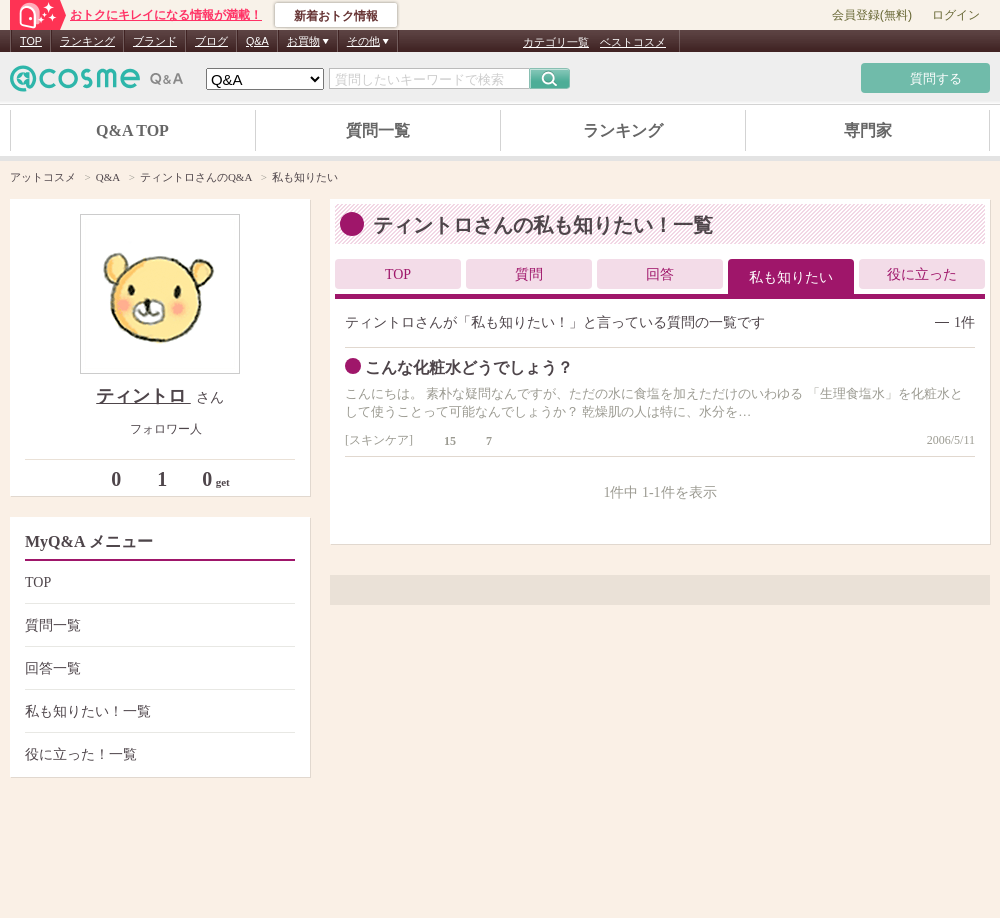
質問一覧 (378, 130)
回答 (660, 274)
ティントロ (143, 396)
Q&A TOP (132, 130)
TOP (31, 41)
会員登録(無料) (872, 15)
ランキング (87, 41)
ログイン (956, 15)
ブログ (211, 41)
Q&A (257, 41)
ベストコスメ (633, 42)
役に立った (922, 274)
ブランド (155, 41)
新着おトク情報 (336, 16)
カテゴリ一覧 (556, 42)
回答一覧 (157, 668)
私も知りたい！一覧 (157, 711)
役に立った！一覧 (157, 754)
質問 (529, 274)
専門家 (868, 130)
